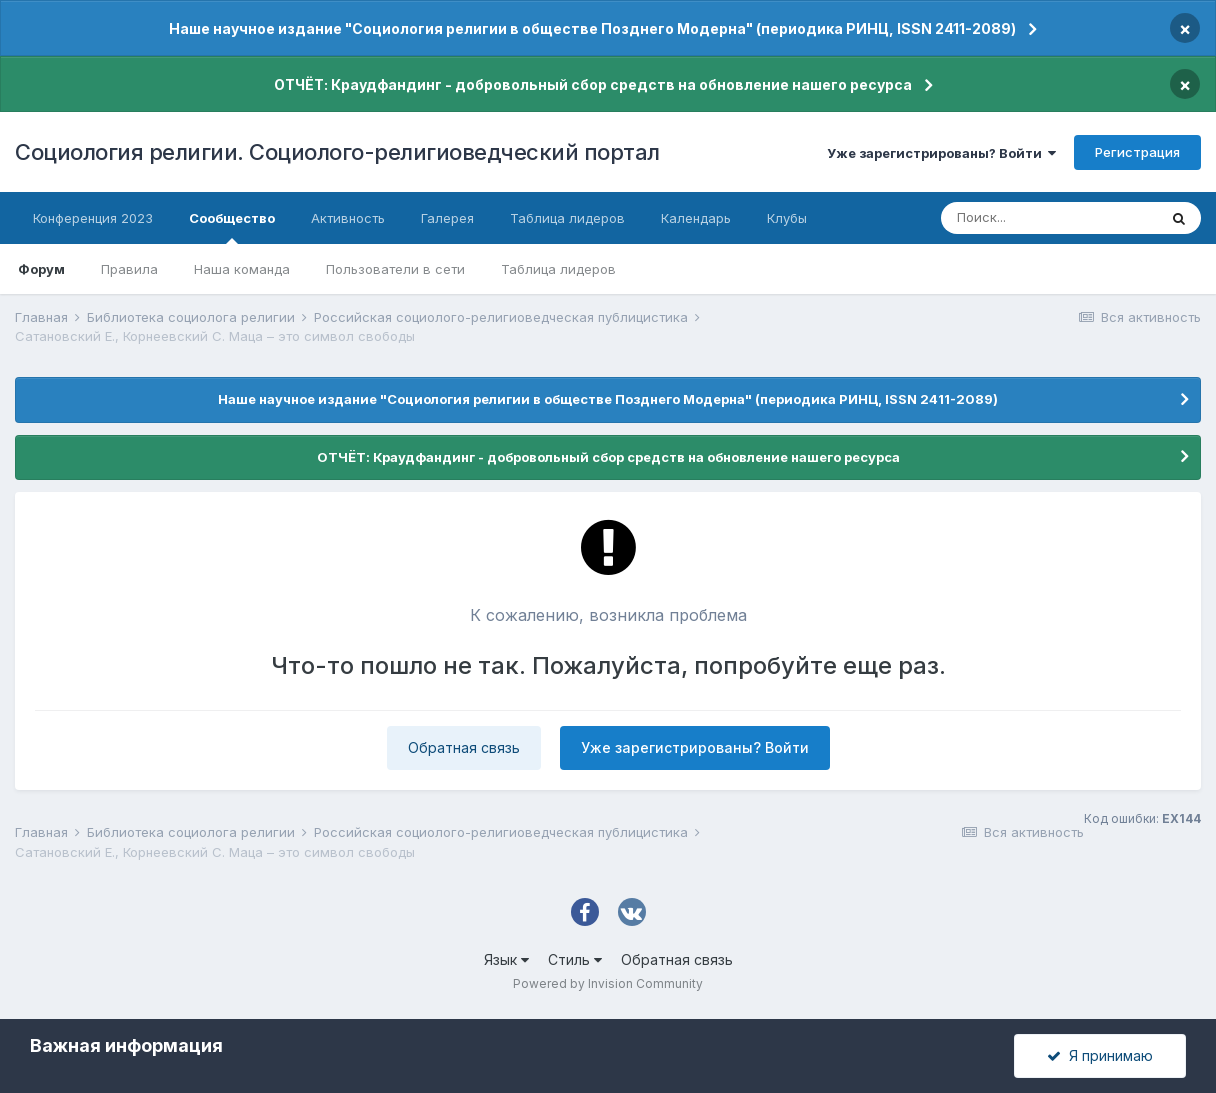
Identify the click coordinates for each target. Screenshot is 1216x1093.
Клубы (787, 218)
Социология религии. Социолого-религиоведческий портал (337, 152)
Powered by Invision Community (608, 983)
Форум (41, 269)
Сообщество (232, 227)
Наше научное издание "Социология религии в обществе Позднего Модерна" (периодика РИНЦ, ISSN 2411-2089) (592, 28)
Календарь (696, 218)
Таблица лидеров (558, 269)
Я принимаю (1100, 1055)
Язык (506, 959)
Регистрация (1137, 152)
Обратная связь (464, 747)
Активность (348, 218)
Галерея (447, 218)
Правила (129, 269)
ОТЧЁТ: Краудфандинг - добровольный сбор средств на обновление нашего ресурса (593, 84)
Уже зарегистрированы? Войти (941, 153)
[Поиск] (1049, 218)
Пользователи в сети (395, 269)
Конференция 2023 (93, 218)
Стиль (575, 959)
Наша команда (242, 269)
